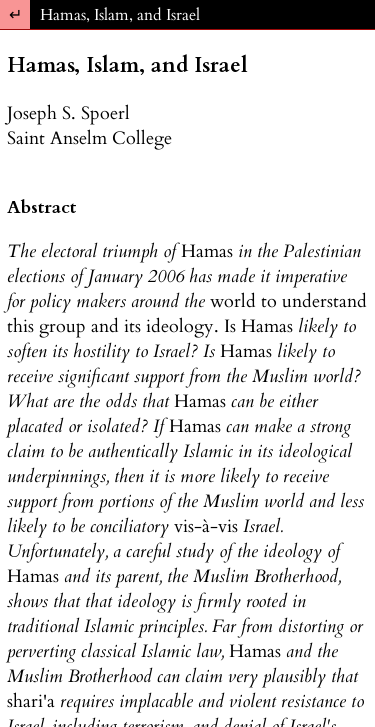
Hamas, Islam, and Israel (120, 15)
